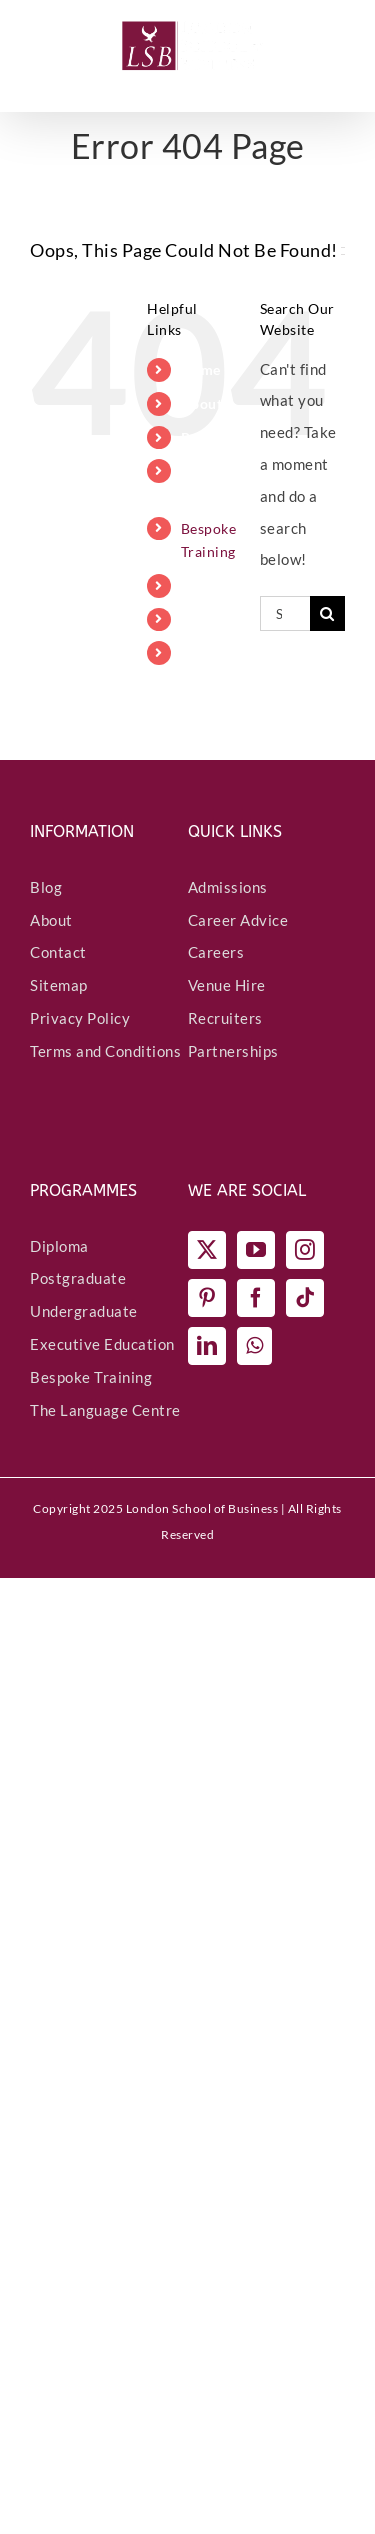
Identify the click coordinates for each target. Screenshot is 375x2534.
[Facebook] (256, 1298)
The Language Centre (105, 1410)
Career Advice (238, 920)
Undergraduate (84, 1311)
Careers (216, 952)
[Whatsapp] (255, 1346)
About (51, 920)
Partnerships (233, 1051)
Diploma (59, 1246)
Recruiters (225, 1018)
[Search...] (285, 613)
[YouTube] (256, 1250)
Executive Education (102, 1344)
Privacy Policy (80, 1018)
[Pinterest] (207, 1298)
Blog (46, 887)
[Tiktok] (305, 1298)
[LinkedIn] (207, 1346)
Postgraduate (78, 1278)
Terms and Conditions (105, 1051)
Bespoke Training (91, 1377)
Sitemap (59, 985)
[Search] (327, 613)
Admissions (228, 887)
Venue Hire (227, 985)
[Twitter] (207, 1250)
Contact (58, 952)
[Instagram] (305, 1250)
